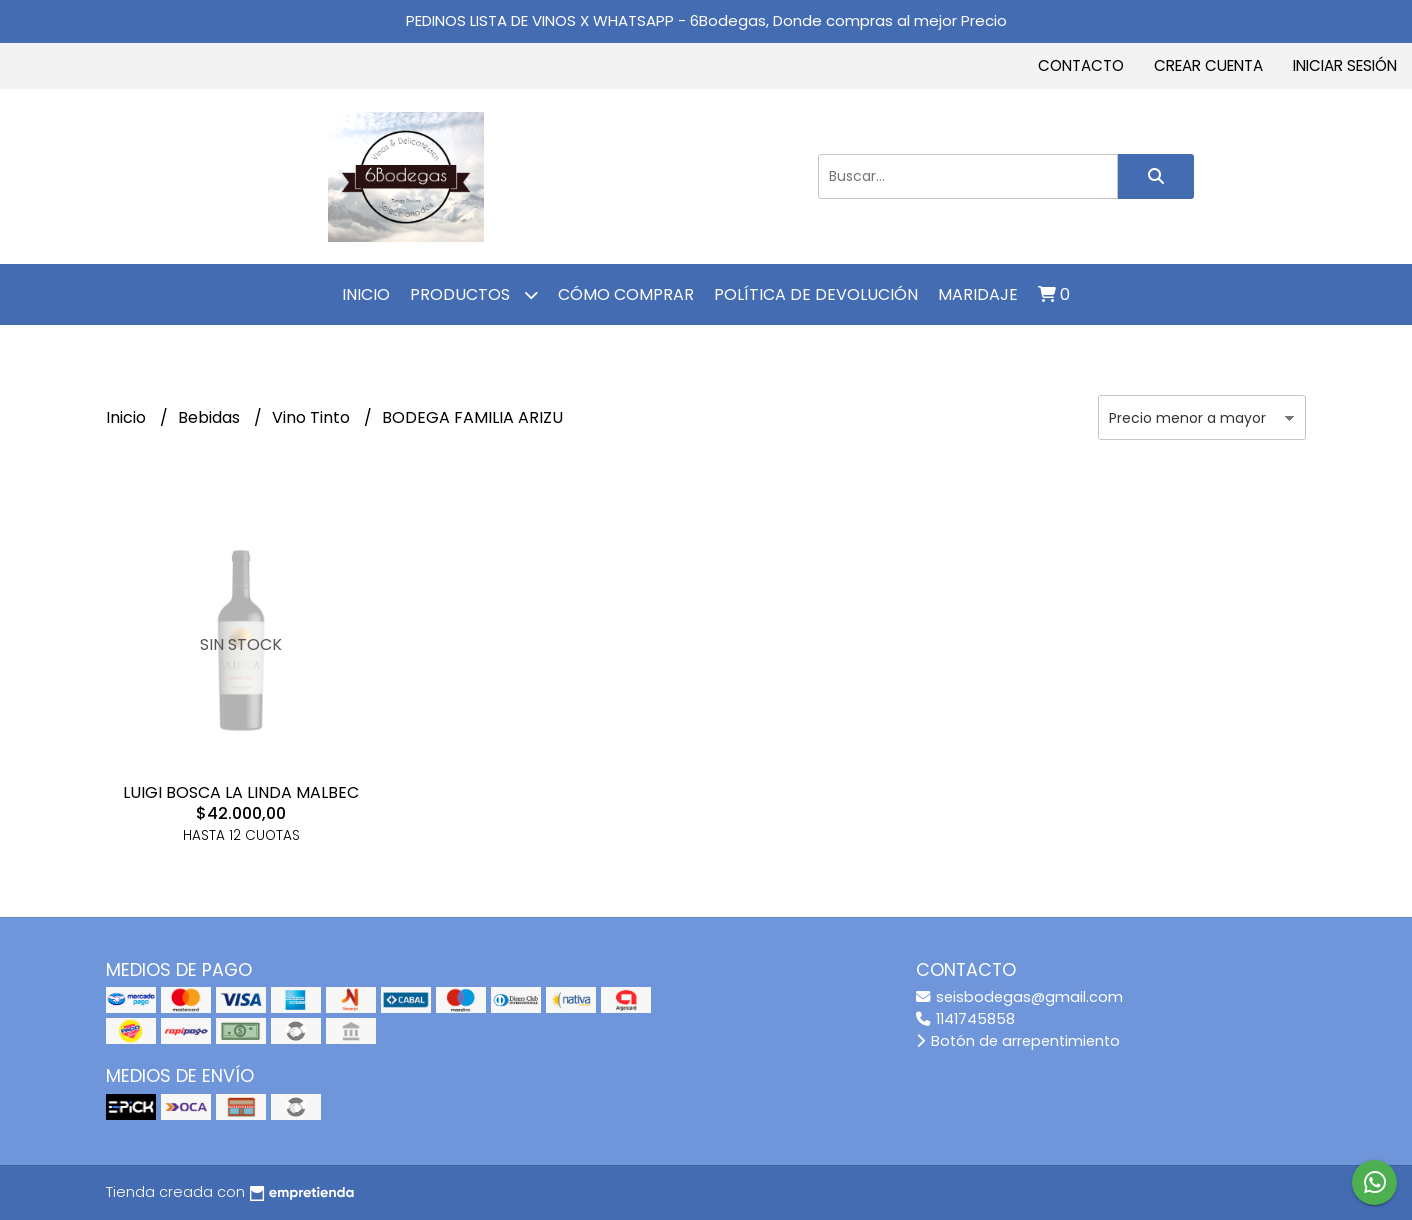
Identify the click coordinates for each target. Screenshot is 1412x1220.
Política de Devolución (816, 294)
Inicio (366, 294)
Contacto (1081, 65)
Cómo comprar (626, 294)
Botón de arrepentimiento (1018, 1041)
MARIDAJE (978, 294)
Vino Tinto (313, 417)
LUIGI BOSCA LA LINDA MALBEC (241, 792)
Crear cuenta (1208, 65)
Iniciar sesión (1345, 65)
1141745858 (965, 1019)
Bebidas (211, 417)
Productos (474, 294)
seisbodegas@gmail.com (1019, 997)
